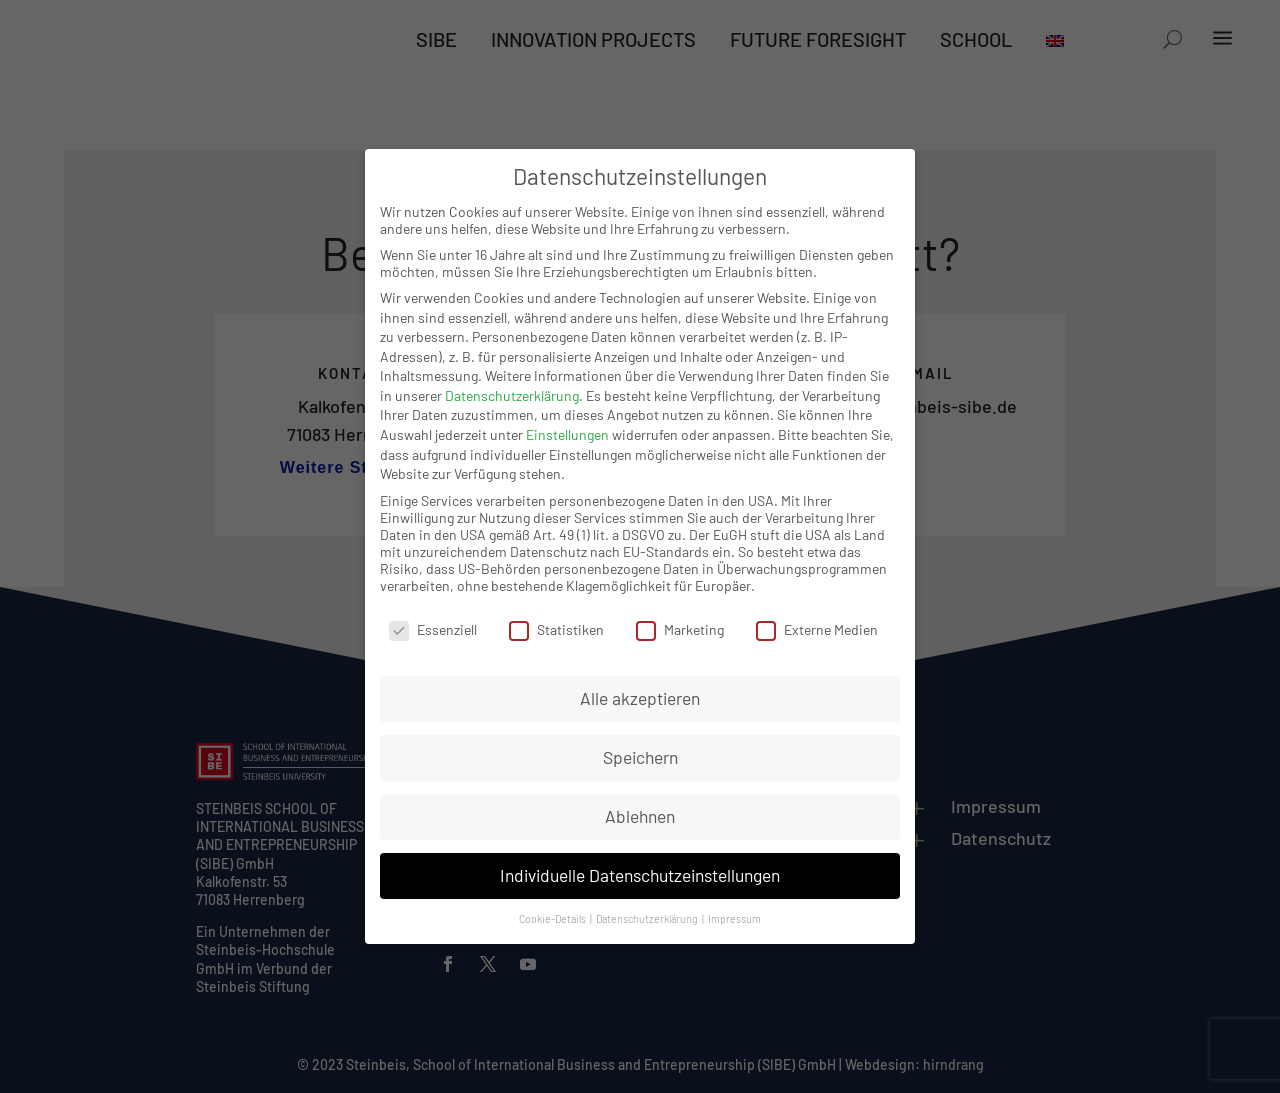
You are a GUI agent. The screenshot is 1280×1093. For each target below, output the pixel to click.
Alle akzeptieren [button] (640, 698)
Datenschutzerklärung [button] (648, 918)
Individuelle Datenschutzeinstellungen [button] (640, 875)
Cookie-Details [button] (553, 918)
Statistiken (556, 629)
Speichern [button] (640, 757)
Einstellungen (567, 434)
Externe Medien (817, 629)
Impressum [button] (734, 918)
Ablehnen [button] (640, 816)
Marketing (680, 629)
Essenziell (433, 629)
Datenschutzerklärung (512, 395)
